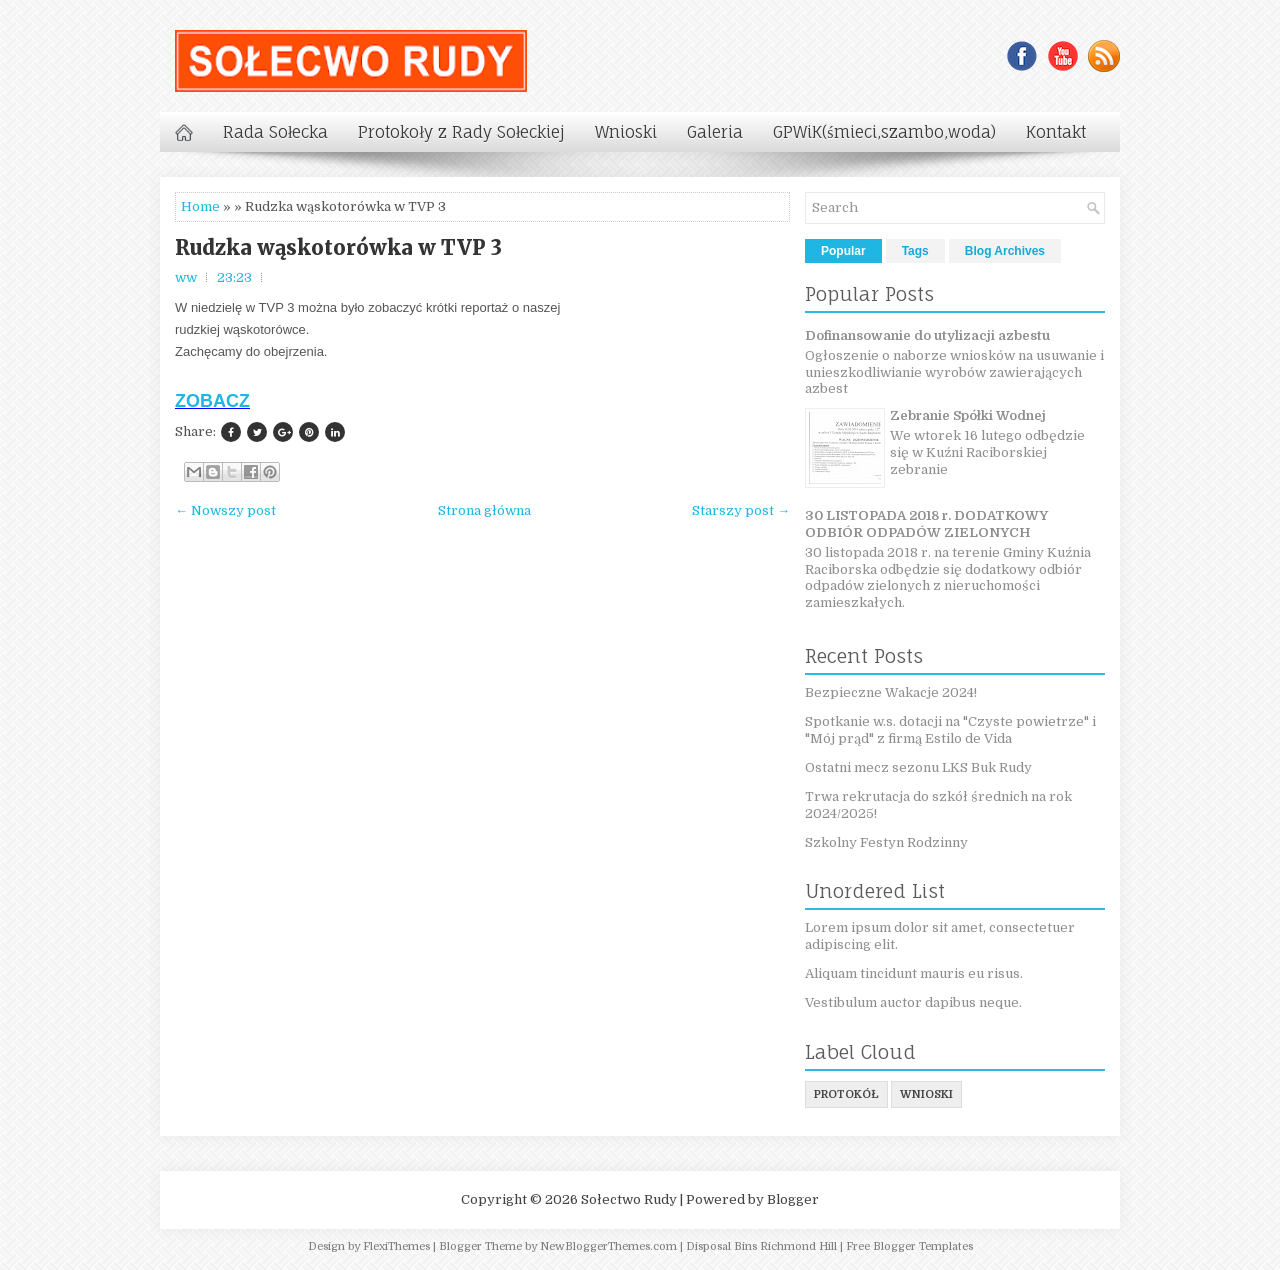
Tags (915, 251)
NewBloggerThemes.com (608, 1246)
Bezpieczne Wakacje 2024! (891, 692)
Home (200, 206)
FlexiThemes (396, 1246)
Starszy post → (741, 510)
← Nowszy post (225, 510)
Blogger (793, 1199)
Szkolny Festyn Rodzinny (886, 842)
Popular (843, 251)
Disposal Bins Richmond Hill (761, 1246)
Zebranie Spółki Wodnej (968, 415)
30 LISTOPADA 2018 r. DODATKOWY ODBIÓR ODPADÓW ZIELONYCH (926, 524)
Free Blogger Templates (909, 1246)
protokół (846, 1094)
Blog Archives (1005, 251)
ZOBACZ (212, 401)
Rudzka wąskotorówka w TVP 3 (338, 248)
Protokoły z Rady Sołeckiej (461, 132)
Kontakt (1056, 132)
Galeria (715, 132)
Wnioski (626, 132)
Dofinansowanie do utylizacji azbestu (927, 335)
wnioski (926, 1094)
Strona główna (484, 510)
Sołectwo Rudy (629, 1199)
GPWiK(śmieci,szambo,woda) (884, 132)
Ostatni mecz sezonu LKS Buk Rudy (918, 767)
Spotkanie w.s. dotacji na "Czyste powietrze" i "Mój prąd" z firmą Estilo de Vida (950, 730)
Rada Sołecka (275, 132)
